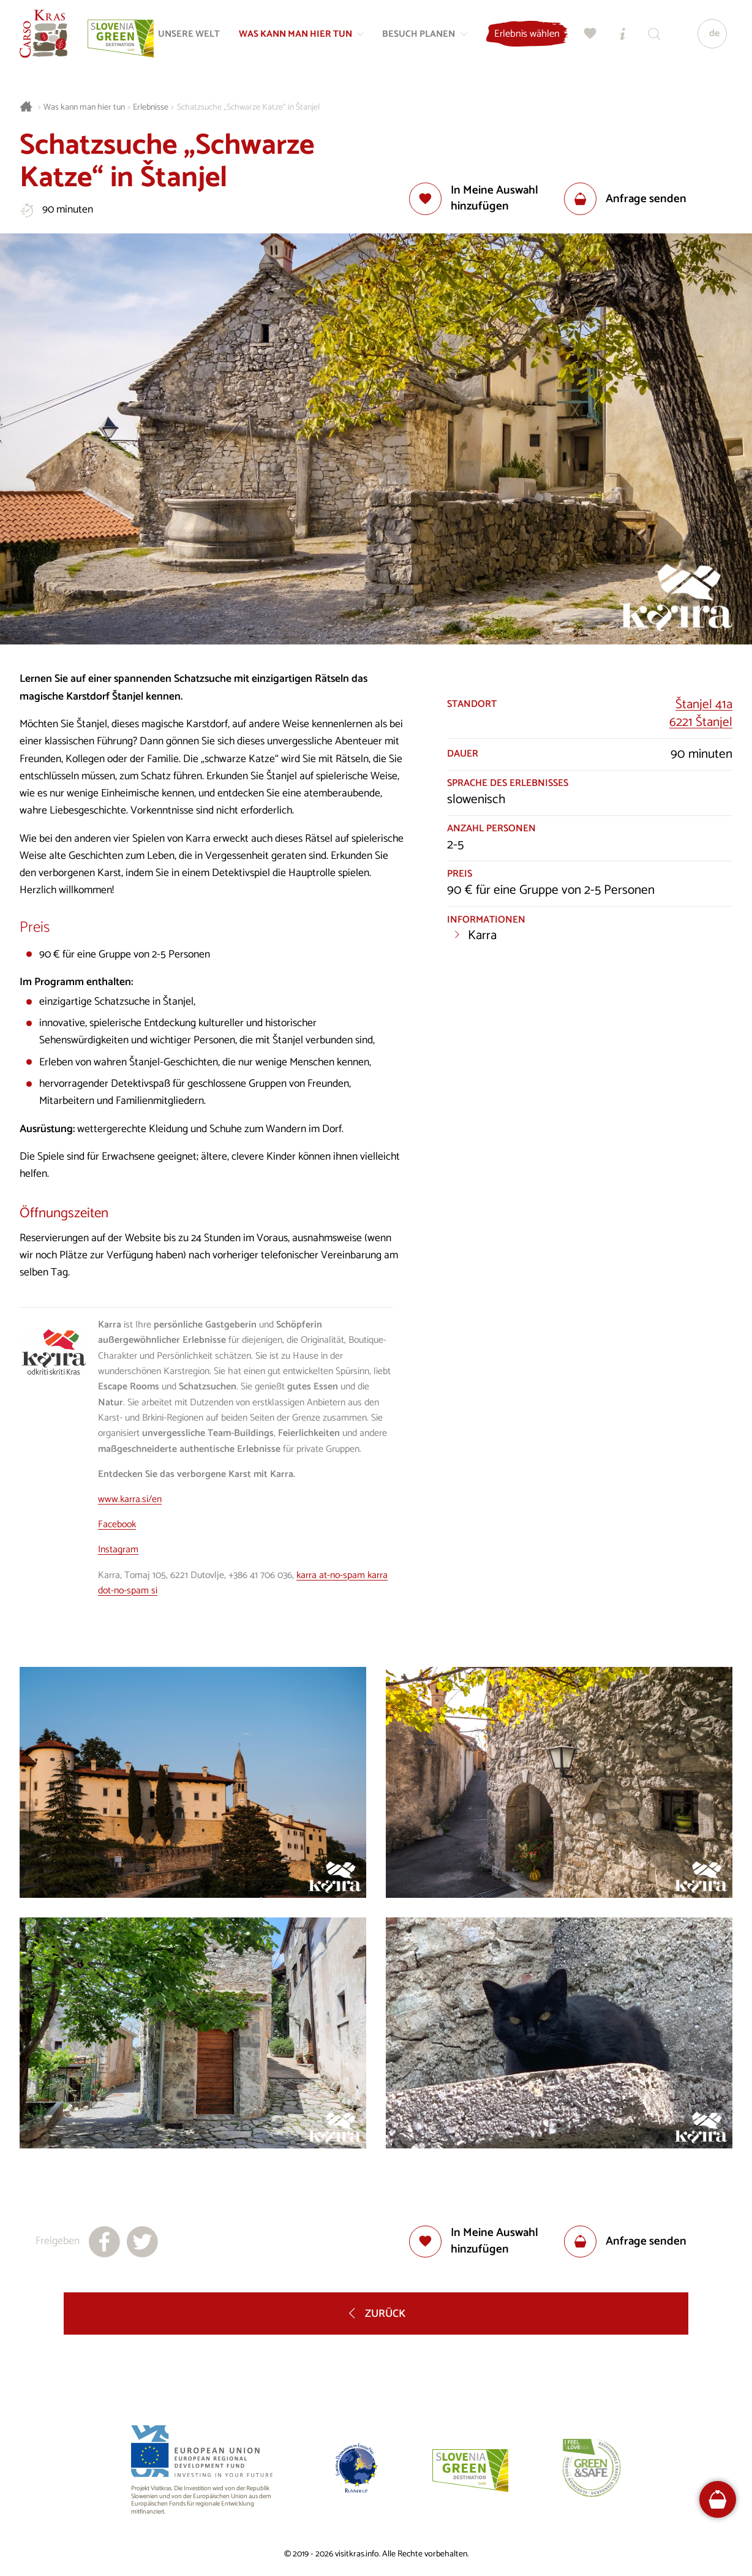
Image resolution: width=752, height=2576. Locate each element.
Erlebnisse (150, 107)
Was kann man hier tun (84, 107)
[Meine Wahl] (590, 34)
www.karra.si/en (130, 1500)
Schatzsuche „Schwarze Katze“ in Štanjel (248, 107)
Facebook (117, 1525)
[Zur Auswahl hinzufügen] (486, 199)
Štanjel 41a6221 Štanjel (700, 713)
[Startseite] (44, 34)
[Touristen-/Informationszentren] (621, 34)
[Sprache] (711, 34)
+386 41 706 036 (260, 1576)
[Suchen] (653, 34)
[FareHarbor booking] (718, 2499)
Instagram (118, 1550)
